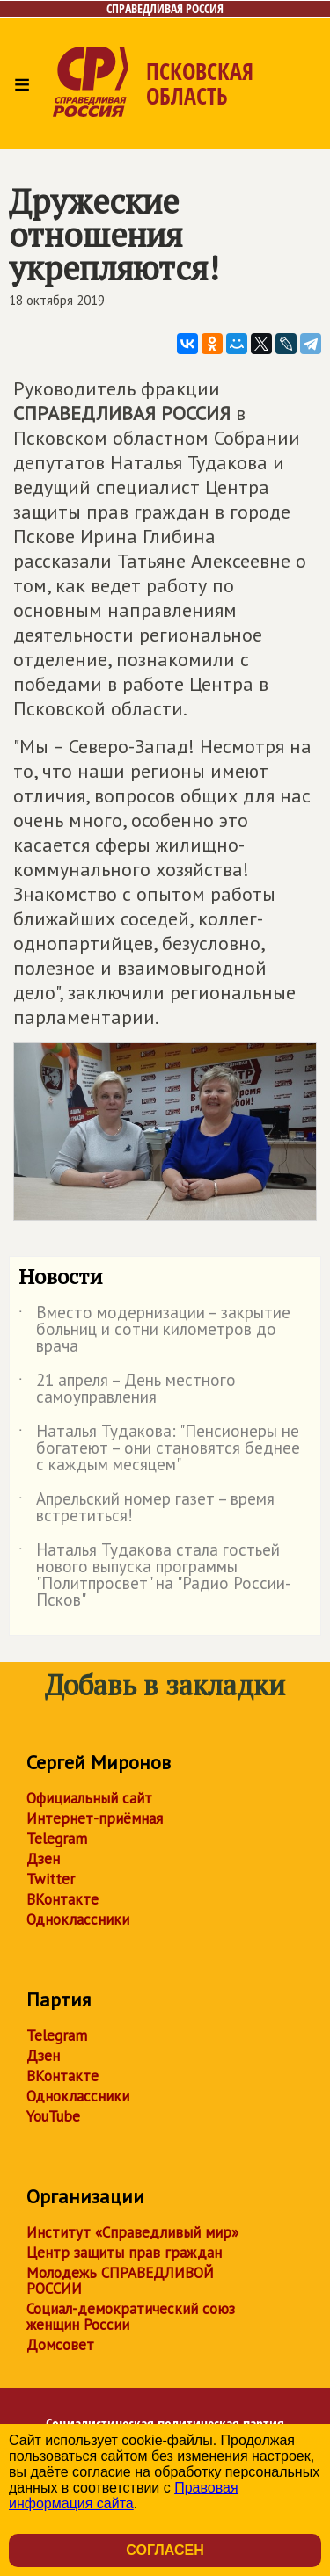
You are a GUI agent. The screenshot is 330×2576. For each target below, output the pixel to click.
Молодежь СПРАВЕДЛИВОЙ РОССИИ (120, 2281)
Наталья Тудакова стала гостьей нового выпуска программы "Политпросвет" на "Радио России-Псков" (154, 1576)
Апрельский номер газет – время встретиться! (146, 1508)
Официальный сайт (89, 1798)
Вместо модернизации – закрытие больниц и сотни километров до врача (154, 1330)
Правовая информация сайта (123, 2495)
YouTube (53, 2116)
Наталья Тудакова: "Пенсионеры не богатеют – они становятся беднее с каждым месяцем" (159, 1449)
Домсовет (60, 2345)
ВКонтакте (62, 1899)
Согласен (164, 2550)
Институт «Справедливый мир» (132, 2232)
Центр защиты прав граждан (124, 2252)
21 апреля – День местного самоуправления (127, 1389)
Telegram (56, 1839)
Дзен (43, 1859)
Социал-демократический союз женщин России (130, 2317)
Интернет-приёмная (94, 1818)
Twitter (50, 1879)
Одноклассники (77, 1919)
